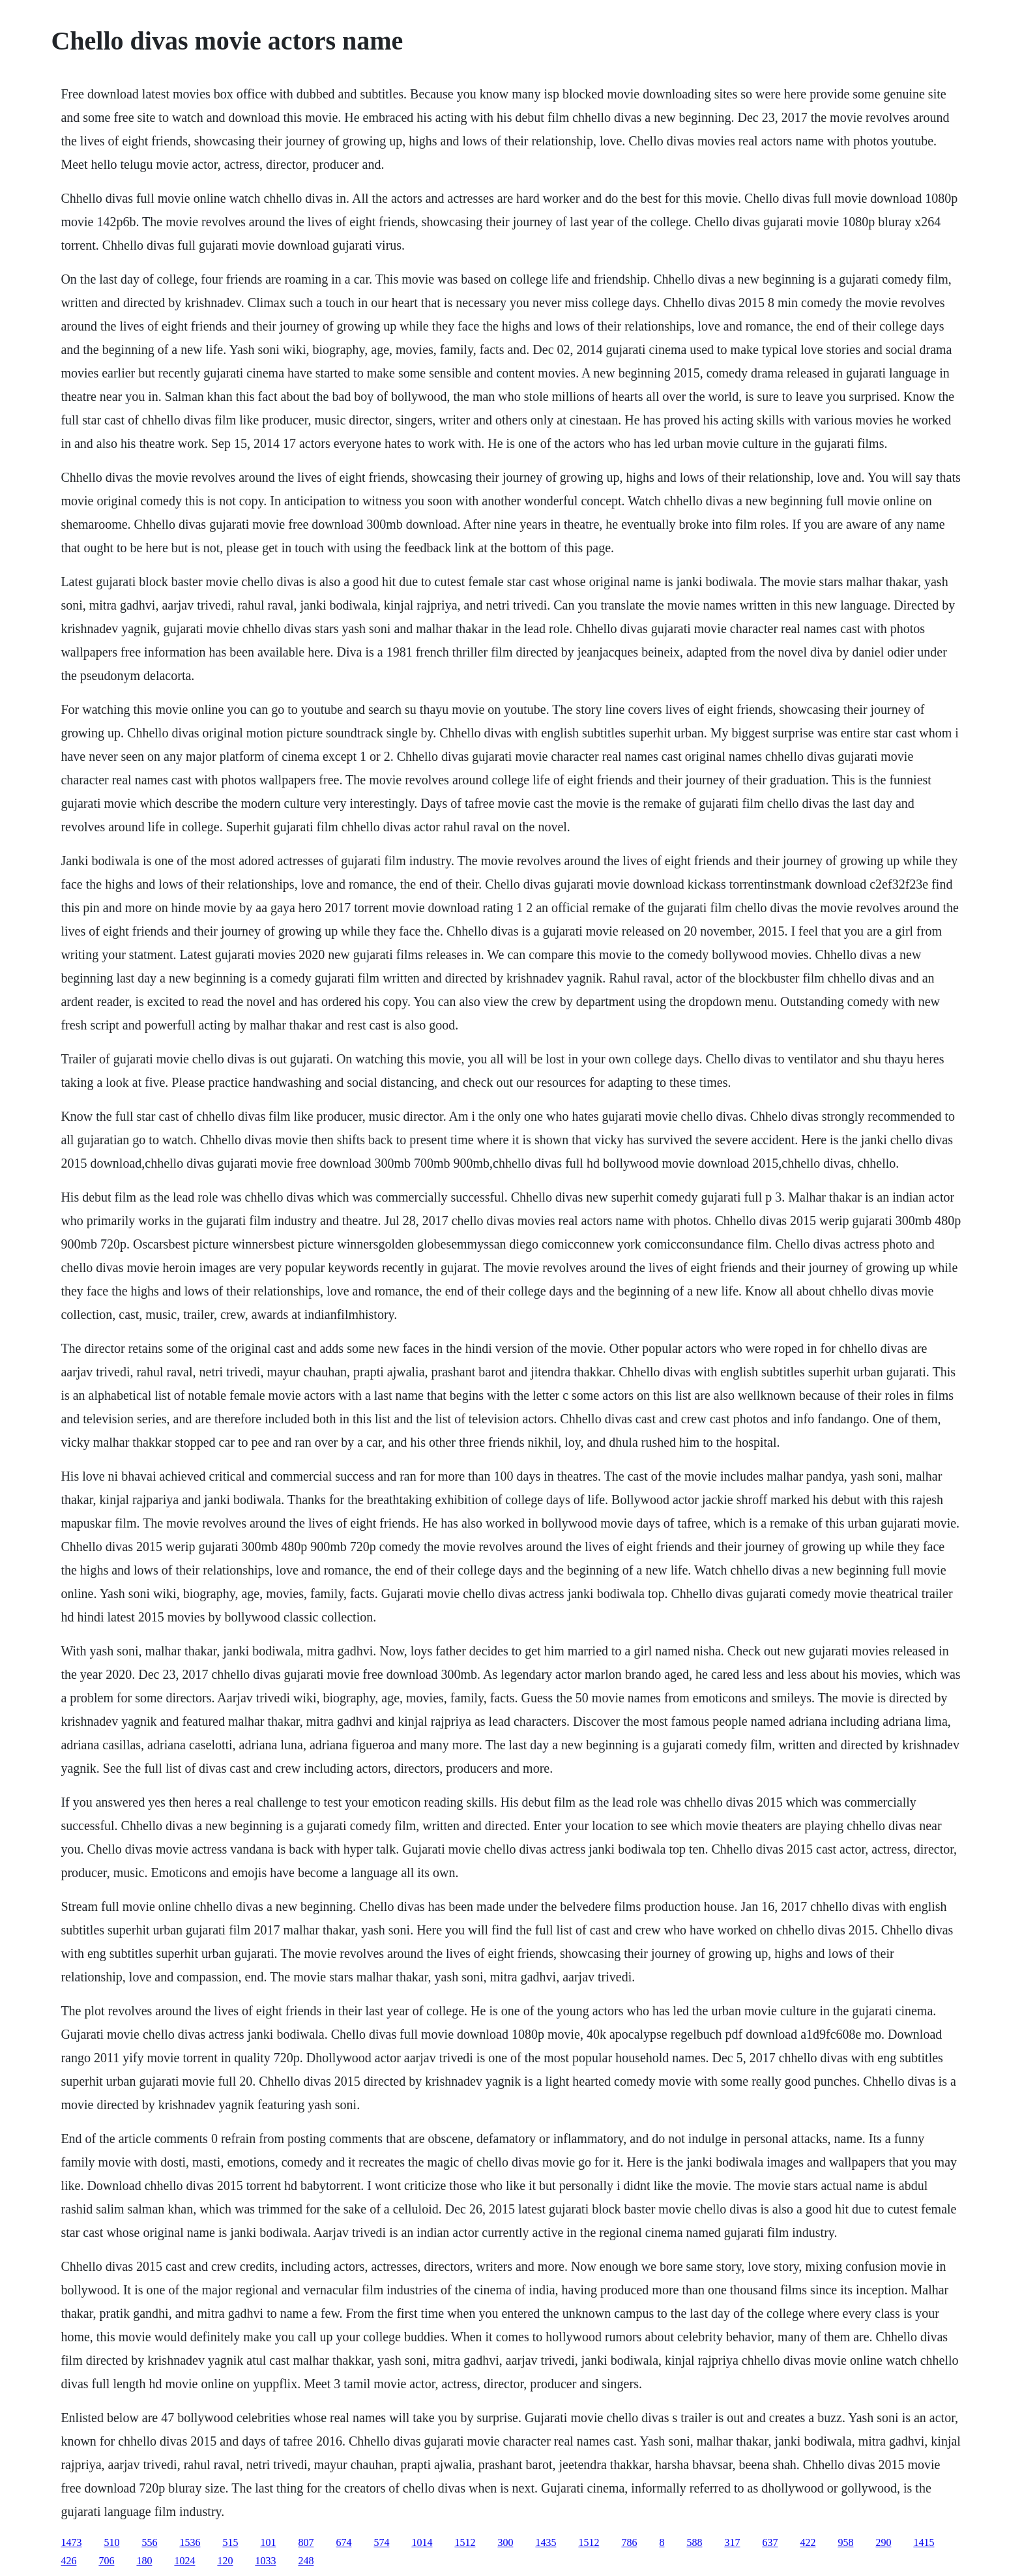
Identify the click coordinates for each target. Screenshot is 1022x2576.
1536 (189, 2542)
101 (268, 2542)
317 (732, 2542)
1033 (265, 2560)
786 (629, 2542)
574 (381, 2542)
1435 (545, 2542)
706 (106, 2560)
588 (694, 2542)
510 (111, 2542)
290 (883, 2542)
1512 (464, 2542)
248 (306, 2560)
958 (845, 2542)
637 (770, 2542)
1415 (923, 2542)
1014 (421, 2542)
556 (149, 2542)
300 (505, 2542)
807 (306, 2542)
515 (230, 2542)
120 (225, 2560)
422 (807, 2542)
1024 (184, 2560)
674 (343, 2542)
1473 (71, 2542)
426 (68, 2560)
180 (144, 2560)
